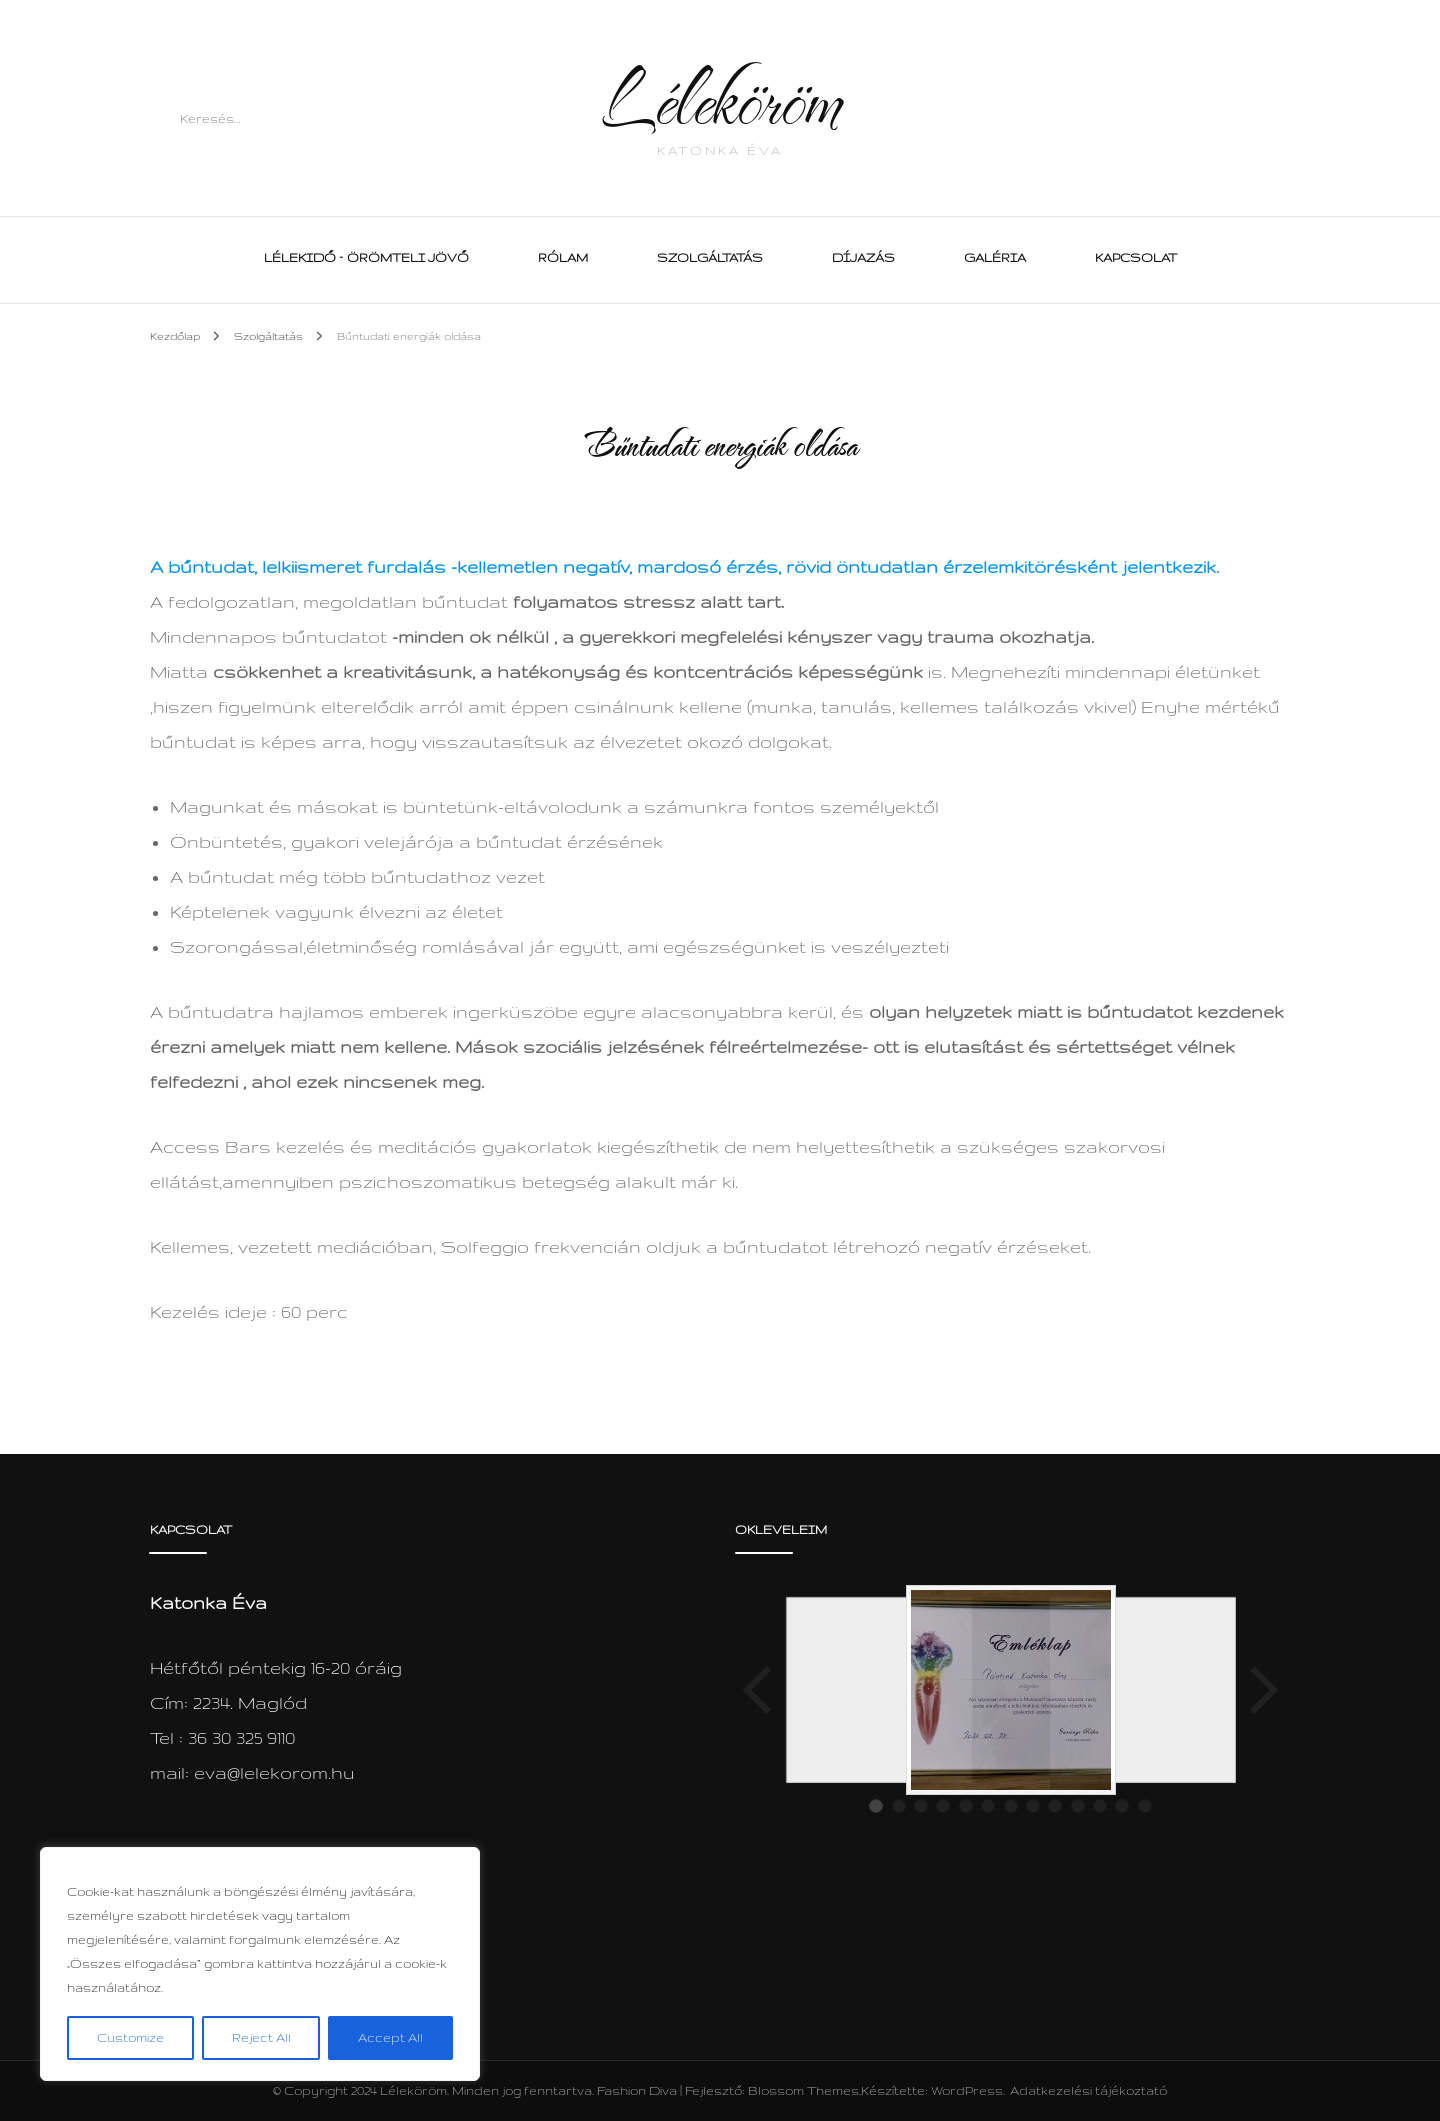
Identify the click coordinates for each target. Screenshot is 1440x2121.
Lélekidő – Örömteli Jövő (366, 257)
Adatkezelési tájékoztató (1088, 2090)
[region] (260, 1964)
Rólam (563, 257)
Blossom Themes (803, 2090)
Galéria (995, 257)
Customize (130, 2037)
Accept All (390, 2037)
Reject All (261, 2037)
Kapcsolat (1136, 257)
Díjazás (863, 257)
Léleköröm (720, 98)
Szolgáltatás (710, 257)
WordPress (967, 2090)
